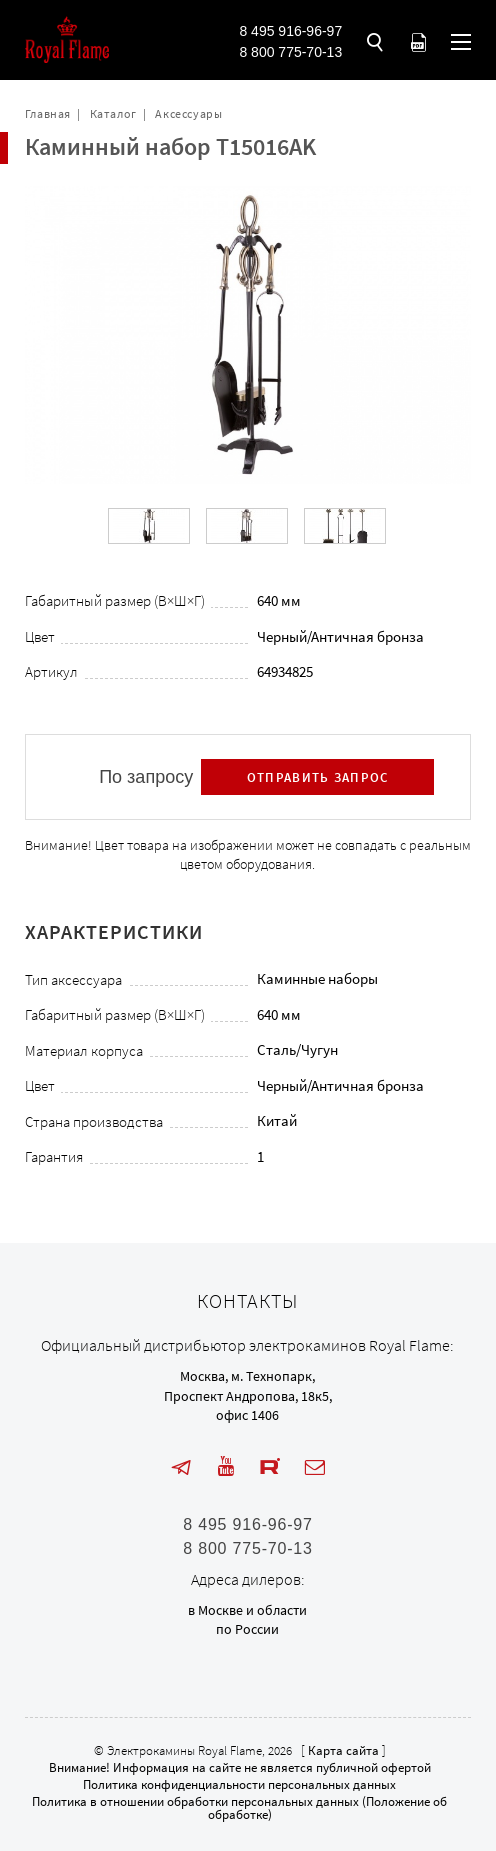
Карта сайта (343, 1750)
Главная (48, 113)
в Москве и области (247, 1610)
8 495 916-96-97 (290, 31)
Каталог (113, 113)
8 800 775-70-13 (290, 52)
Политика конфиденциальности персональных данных (239, 1784)
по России (247, 1629)
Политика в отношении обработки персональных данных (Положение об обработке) (239, 1808)
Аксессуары (188, 113)
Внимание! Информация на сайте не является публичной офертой (240, 1767)
